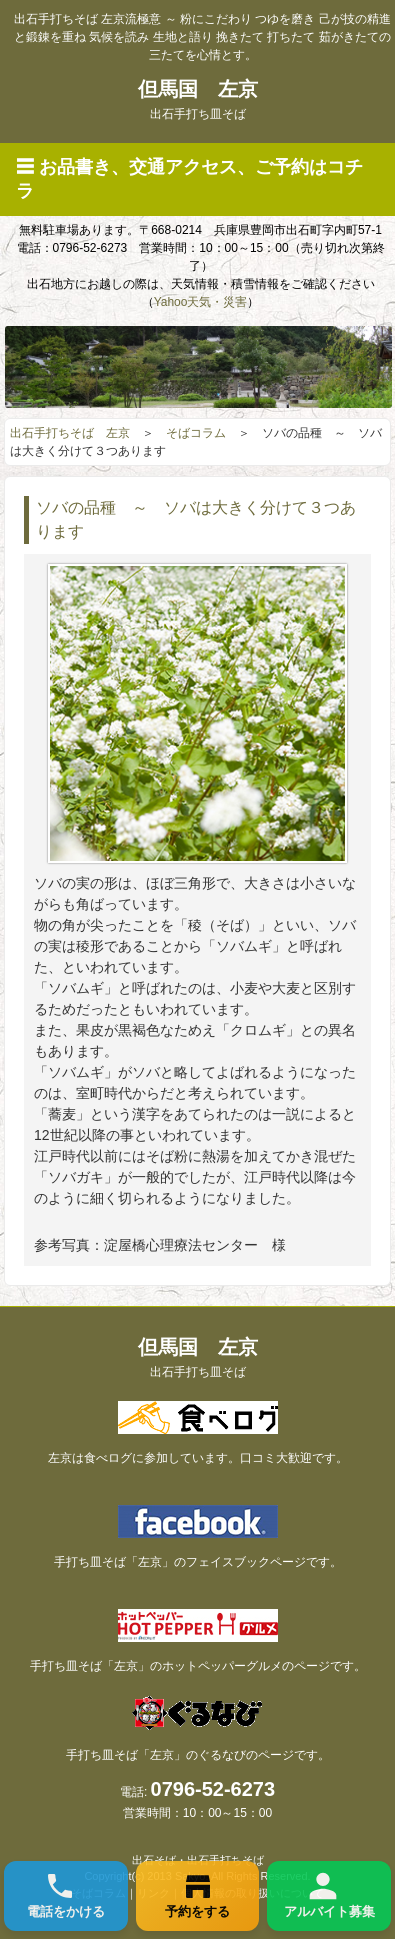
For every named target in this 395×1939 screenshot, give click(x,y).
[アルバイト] (329, 1896)
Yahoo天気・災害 (201, 302)
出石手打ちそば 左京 (70, 433)
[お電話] (66, 1896)
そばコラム (196, 433)
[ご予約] (198, 1896)
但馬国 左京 (198, 99)
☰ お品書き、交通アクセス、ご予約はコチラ (189, 179)
